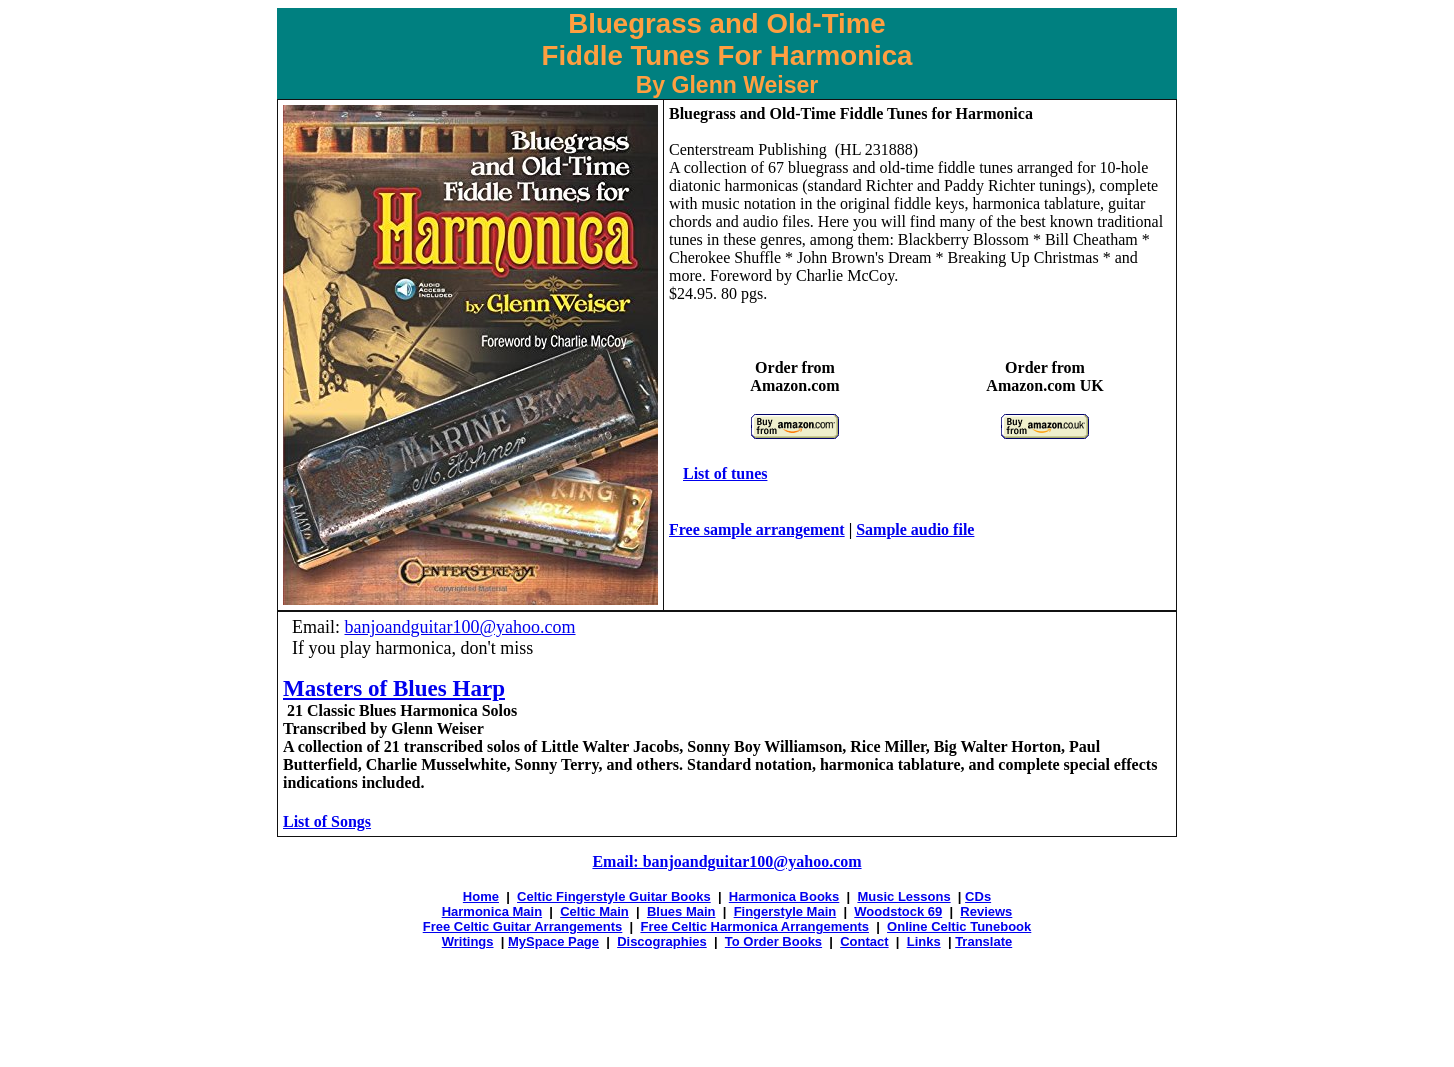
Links (924, 941)
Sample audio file (915, 529)
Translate (983, 941)
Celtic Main (594, 911)
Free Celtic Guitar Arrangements (523, 926)
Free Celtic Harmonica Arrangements (754, 926)
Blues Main (681, 911)
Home (481, 896)
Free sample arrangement (757, 529)
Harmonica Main (492, 911)
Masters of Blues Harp (394, 688)
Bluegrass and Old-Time (752, 113)
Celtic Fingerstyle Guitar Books (614, 896)
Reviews (986, 911)
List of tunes (725, 473)
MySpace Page (553, 941)
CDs (978, 896)
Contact (864, 941)
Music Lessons (903, 896)
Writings (468, 941)
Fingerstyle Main (785, 911)
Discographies (662, 941)
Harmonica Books (784, 896)
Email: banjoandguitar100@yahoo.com (726, 861)
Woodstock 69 (898, 911)
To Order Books (773, 941)
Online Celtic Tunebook (959, 926)
